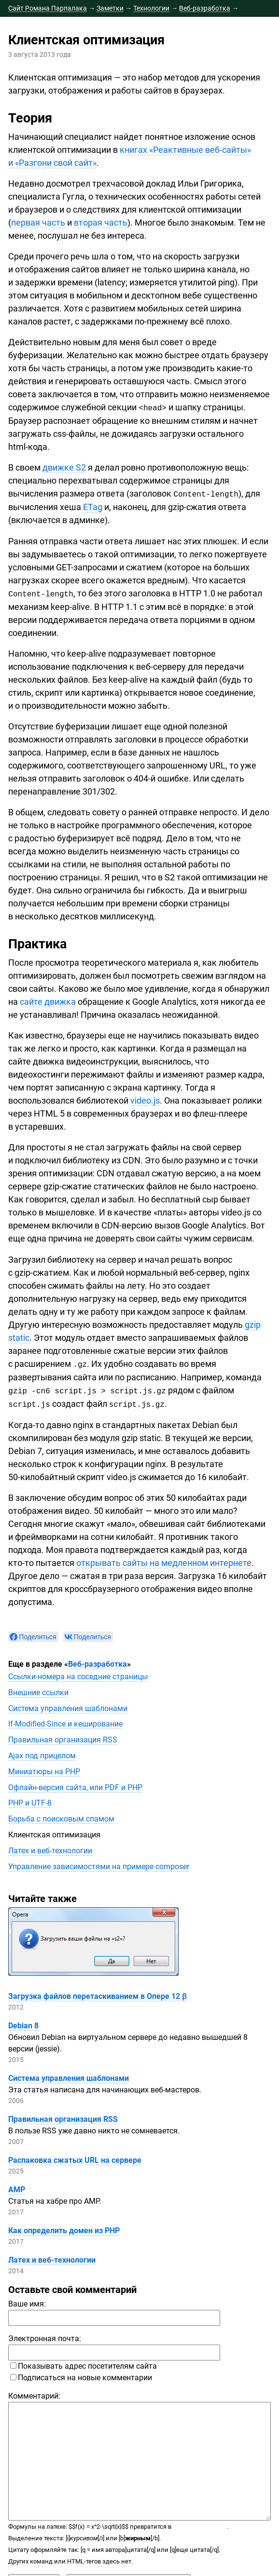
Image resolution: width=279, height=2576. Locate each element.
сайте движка (48, 1000)
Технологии (151, 8)
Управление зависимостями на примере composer (98, 1863)
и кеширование (65, 1721)
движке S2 (64, 467)
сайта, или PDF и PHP (75, 1784)
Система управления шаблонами (67, 1705)
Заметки (110, 8)
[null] (33, 1634)
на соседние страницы (78, 1673)
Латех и (50, 1847)
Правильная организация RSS (62, 1736)
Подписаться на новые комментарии (81, 2374)
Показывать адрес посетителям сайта (83, 2363)
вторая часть (100, 222)
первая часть (38, 222)
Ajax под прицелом (42, 1752)
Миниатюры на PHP (44, 1768)
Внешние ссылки (38, 1689)
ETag (92, 506)
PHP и (30, 1800)
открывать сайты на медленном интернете (163, 1560)
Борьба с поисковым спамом (61, 1816)
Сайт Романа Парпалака (47, 8)
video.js (145, 1099)
